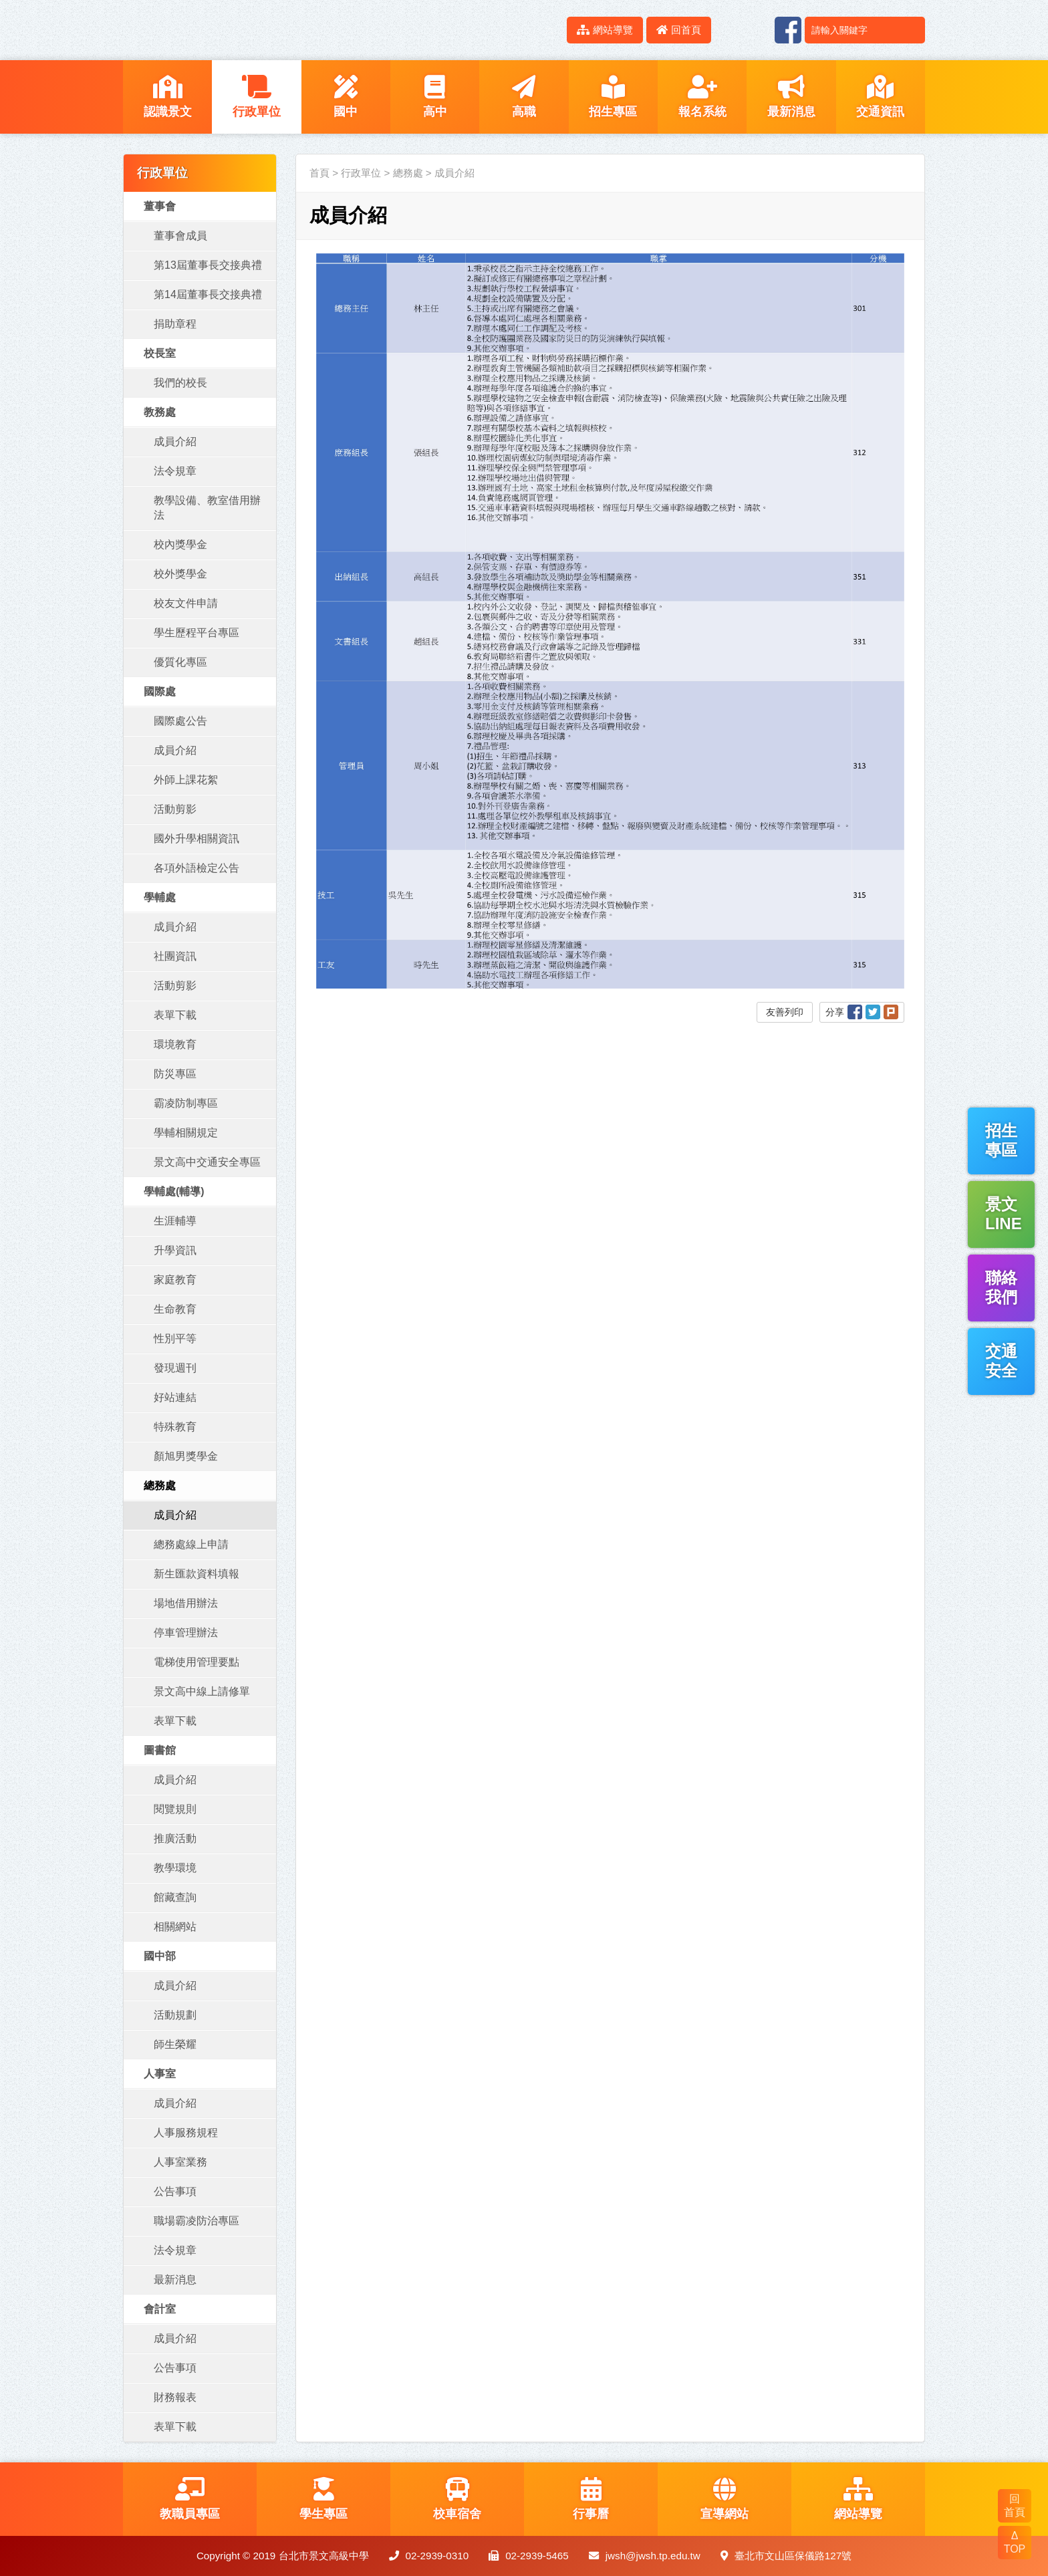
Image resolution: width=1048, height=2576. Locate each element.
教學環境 (175, 1868)
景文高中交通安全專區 (207, 1162)
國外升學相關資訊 (196, 838)
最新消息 (175, 2279)
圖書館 (160, 1750)
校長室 (160, 353)
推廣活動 (175, 1838)
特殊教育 (175, 1426)
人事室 (160, 2073)
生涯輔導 (175, 1221)
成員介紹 (175, 441)
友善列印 (784, 1012)
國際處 (160, 691)
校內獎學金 (180, 544)
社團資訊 (175, 956)
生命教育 (175, 1309)
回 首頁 (1014, 2505)
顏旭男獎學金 (186, 1456)
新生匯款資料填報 (196, 1573)
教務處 (160, 412)
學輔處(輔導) (174, 1191)
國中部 (160, 1956)
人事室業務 (180, 2162)
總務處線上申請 (191, 1544)
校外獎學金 (180, 573)
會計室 (160, 2309)
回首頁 (678, 29)
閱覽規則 (175, 1809)
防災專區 (175, 1073)
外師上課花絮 (186, 779)
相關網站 (175, 1926)
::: (549, 29)
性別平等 (175, 1338)
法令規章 (175, 471)
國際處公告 (180, 721)
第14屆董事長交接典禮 (208, 294)
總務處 (160, 1485)
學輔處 (160, 897)
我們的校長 (180, 382)
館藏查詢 (175, 1897)
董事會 (160, 206)
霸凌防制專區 (186, 1103)
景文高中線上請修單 (202, 1691)
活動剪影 (175, 809)
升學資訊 (175, 1250)
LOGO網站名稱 (236, 30)
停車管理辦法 (186, 1632)
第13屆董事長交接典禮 (208, 265)
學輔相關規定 (186, 1132)
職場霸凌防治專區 (196, 2220)
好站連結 (175, 1397)
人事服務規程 (186, 2132)
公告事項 (175, 2191)
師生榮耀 (175, 2044)
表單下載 (175, 1015)
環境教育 (175, 1044)
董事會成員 (180, 235)
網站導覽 (605, 29)
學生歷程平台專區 (196, 632)
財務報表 (175, 2397)
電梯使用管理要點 (196, 1662)
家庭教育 (175, 1279)
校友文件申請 (186, 603)
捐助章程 (175, 324)
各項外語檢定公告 (196, 868)
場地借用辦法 (186, 1603)
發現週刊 (175, 1368)
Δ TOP (1015, 2542)
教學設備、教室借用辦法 (207, 508)
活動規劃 (175, 2015)
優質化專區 (180, 662)
